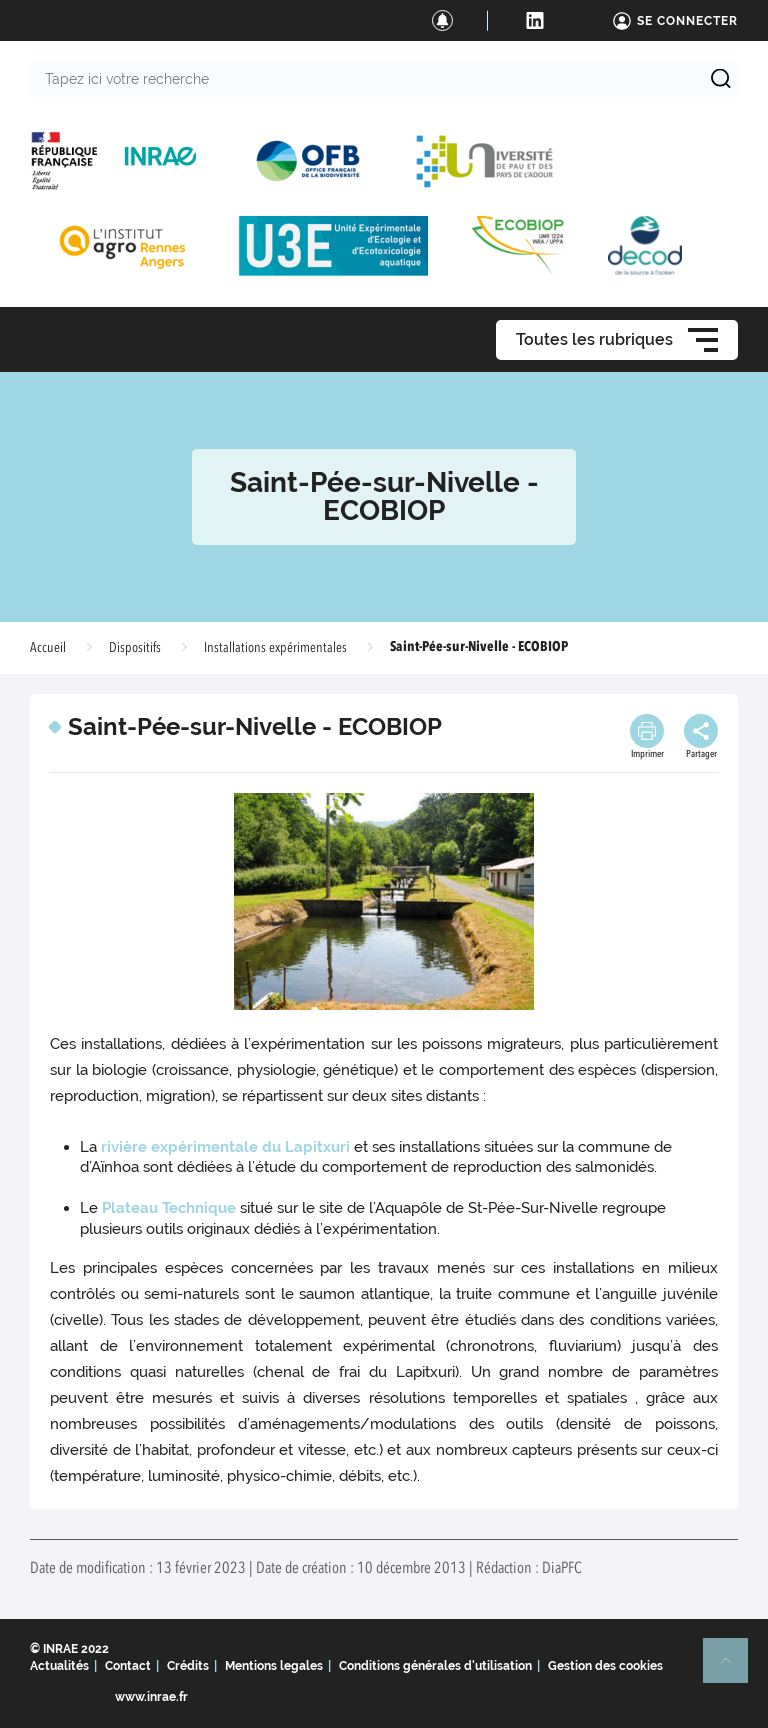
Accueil (48, 648)
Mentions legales (274, 1666)
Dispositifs (135, 648)
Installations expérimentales (275, 648)
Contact (128, 1666)
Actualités (59, 1666)
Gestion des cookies (605, 1666)
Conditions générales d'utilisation (435, 1666)
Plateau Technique (169, 1208)
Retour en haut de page (734, 1669)
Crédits (188, 1666)
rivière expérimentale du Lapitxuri (223, 1147)
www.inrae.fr (151, 1697)
